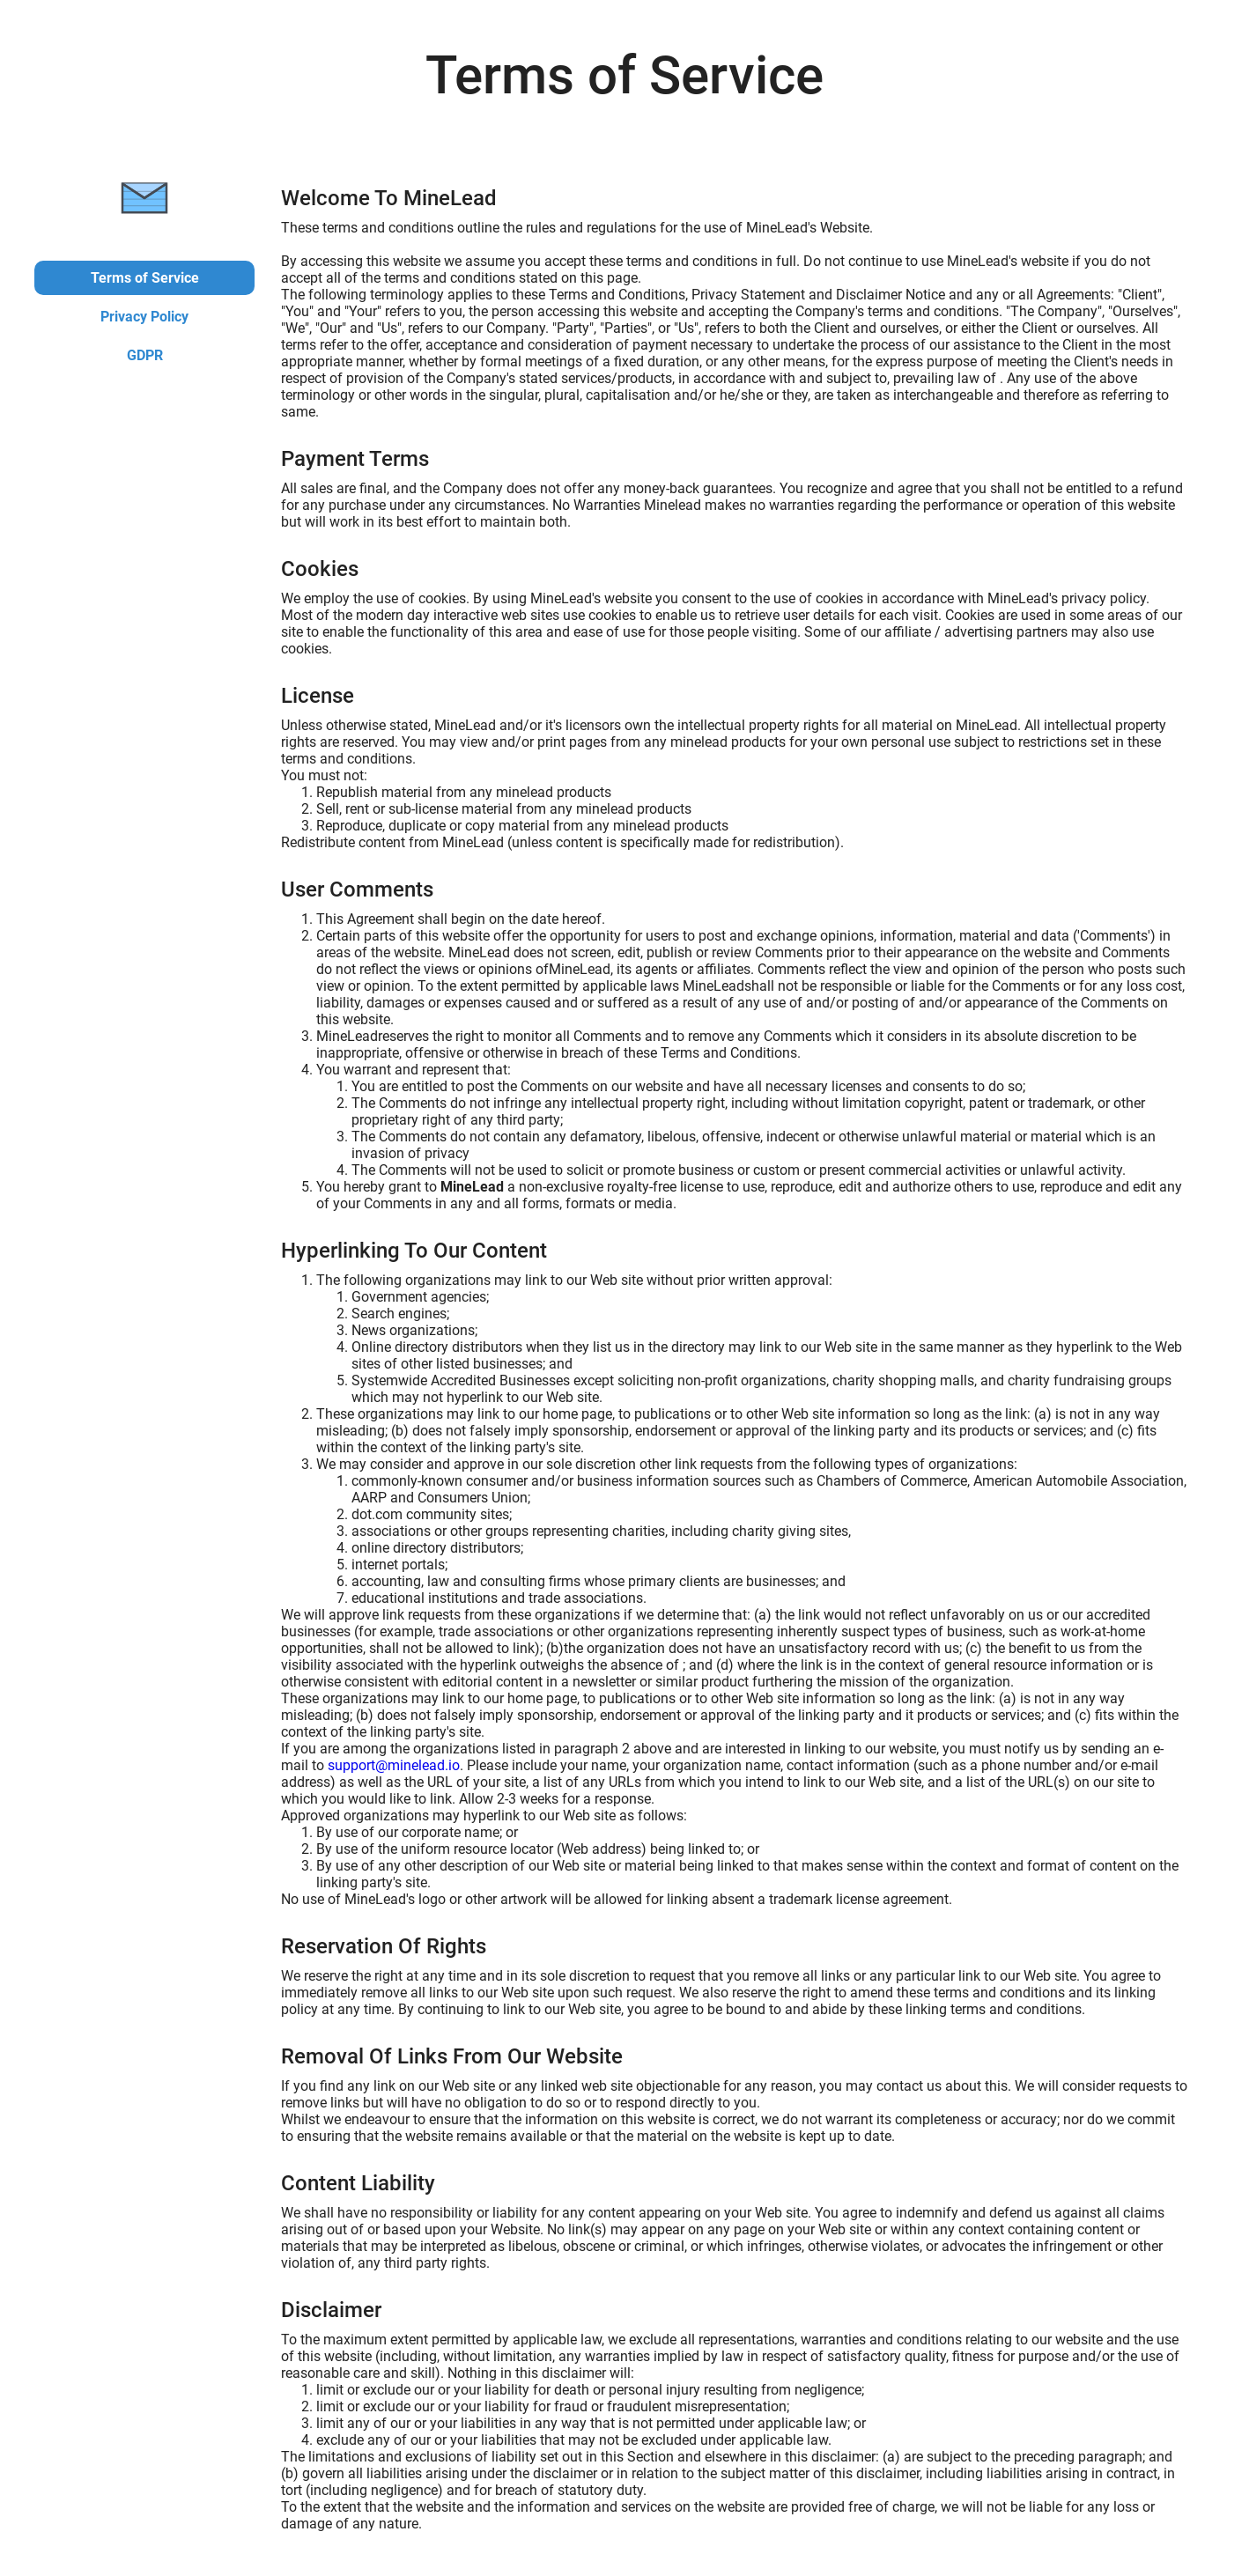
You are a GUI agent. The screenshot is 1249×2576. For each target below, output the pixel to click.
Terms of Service (145, 277)
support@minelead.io (394, 1765)
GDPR (145, 355)
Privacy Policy (144, 316)
